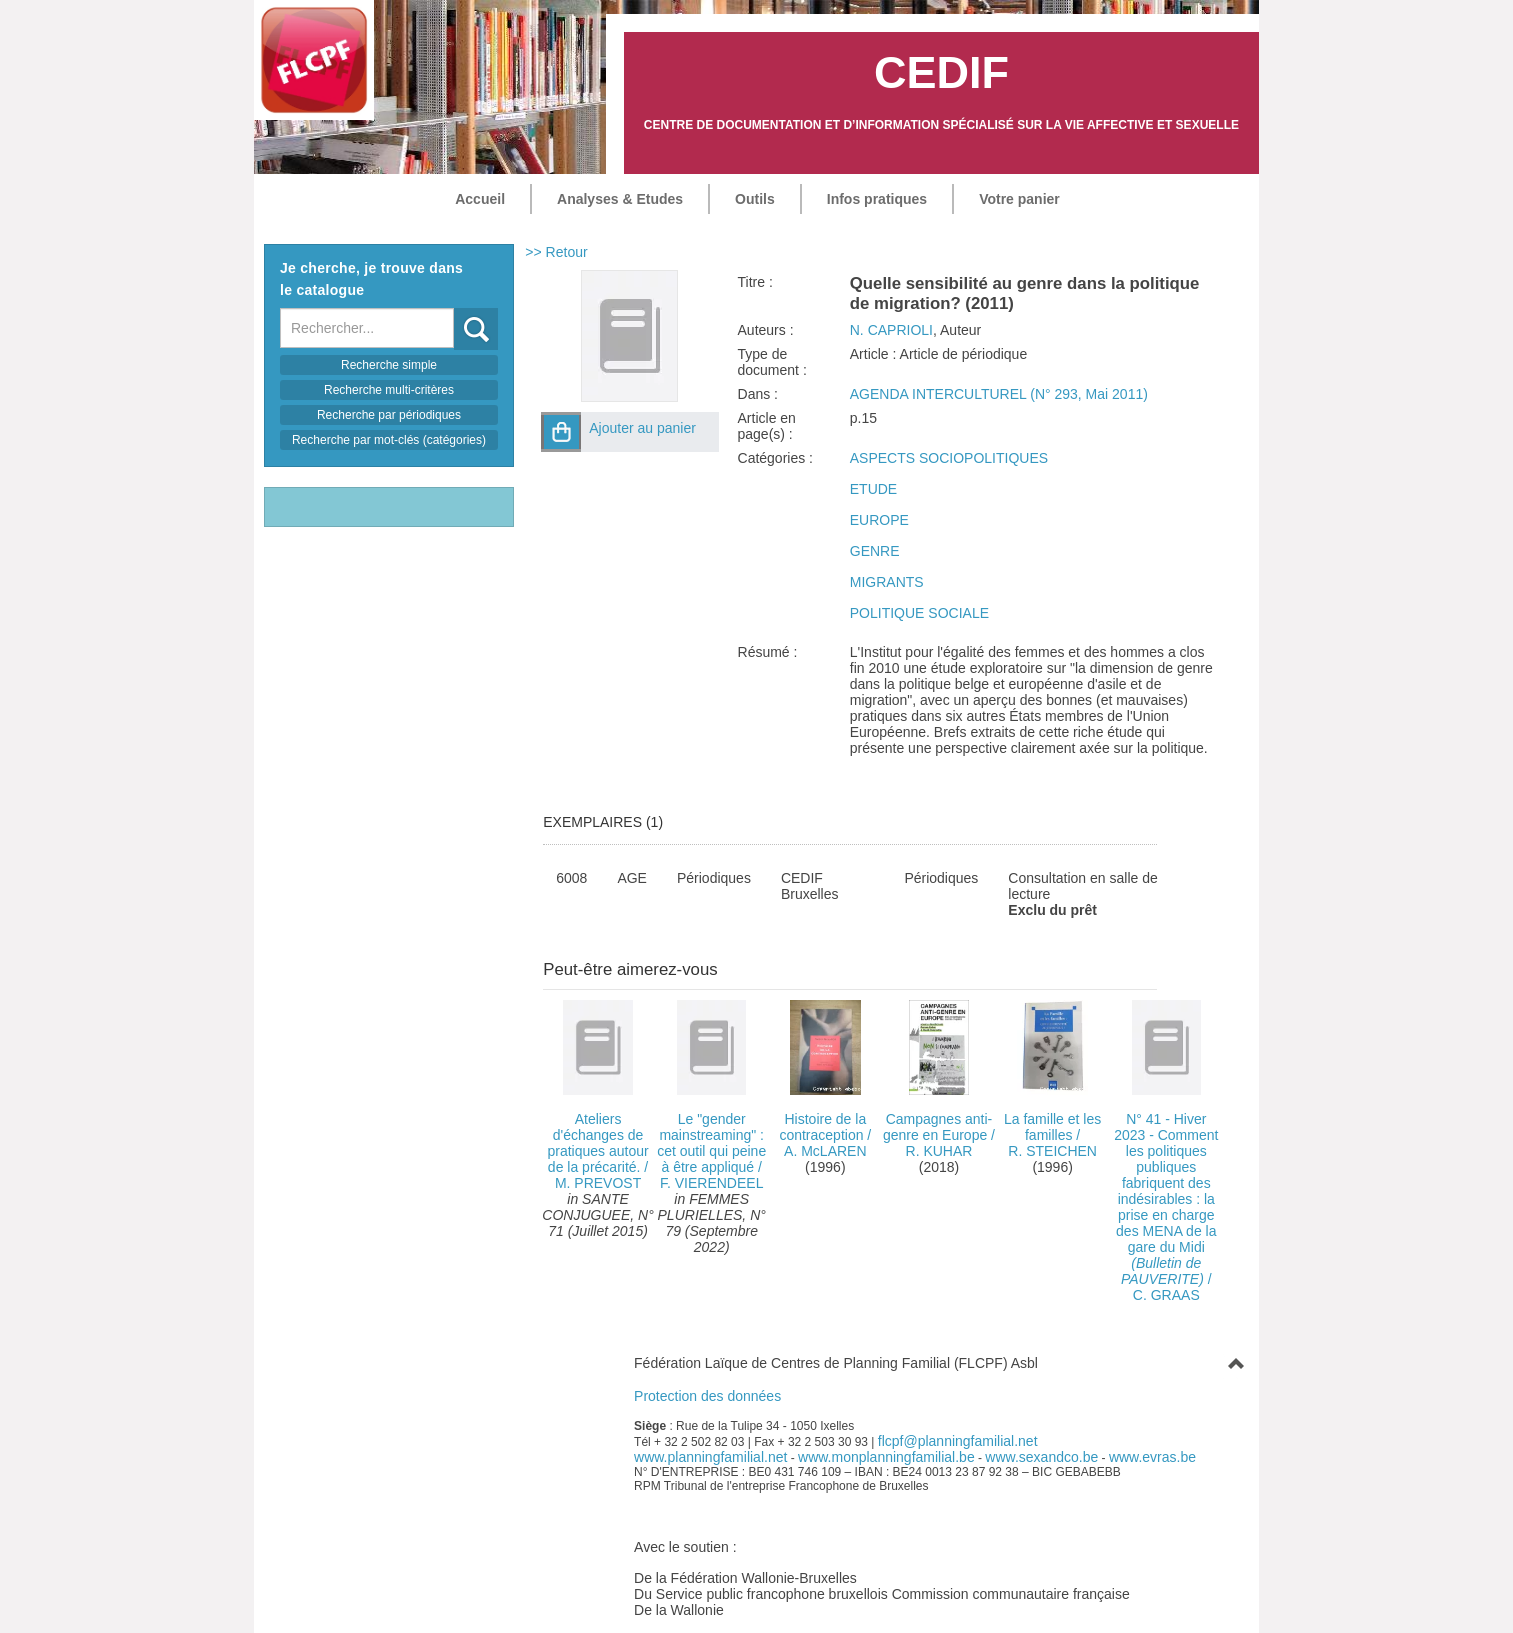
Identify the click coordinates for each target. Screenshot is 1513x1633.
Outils (755, 199)
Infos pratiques (877, 199)
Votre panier (1019, 199)
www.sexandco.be (1041, 1457)
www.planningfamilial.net (710, 1457)
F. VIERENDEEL (711, 1183)
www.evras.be (1152, 1457)
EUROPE (879, 520)
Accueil (480, 199)
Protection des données (707, 1396)
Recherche (454, 308)
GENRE (875, 551)
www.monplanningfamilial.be (886, 1457)
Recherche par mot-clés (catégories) (389, 440)
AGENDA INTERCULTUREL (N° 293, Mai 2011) (999, 394)
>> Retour (556, 252)
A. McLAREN (825, 1151)
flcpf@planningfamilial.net (958, 1441)
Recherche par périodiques (389, 415)
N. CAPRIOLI (891, 330)
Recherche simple (389, 365)
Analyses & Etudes (620, 199)
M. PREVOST (598, 1183)
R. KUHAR (939, 1151)
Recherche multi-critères (389, 390)
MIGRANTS (887, 582)
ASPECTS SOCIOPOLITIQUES (949, 458)
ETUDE (873, 489)
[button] (561, 432)
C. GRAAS (1166, 1295)
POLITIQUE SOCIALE (919, 613)
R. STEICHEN (1052, 1151)
